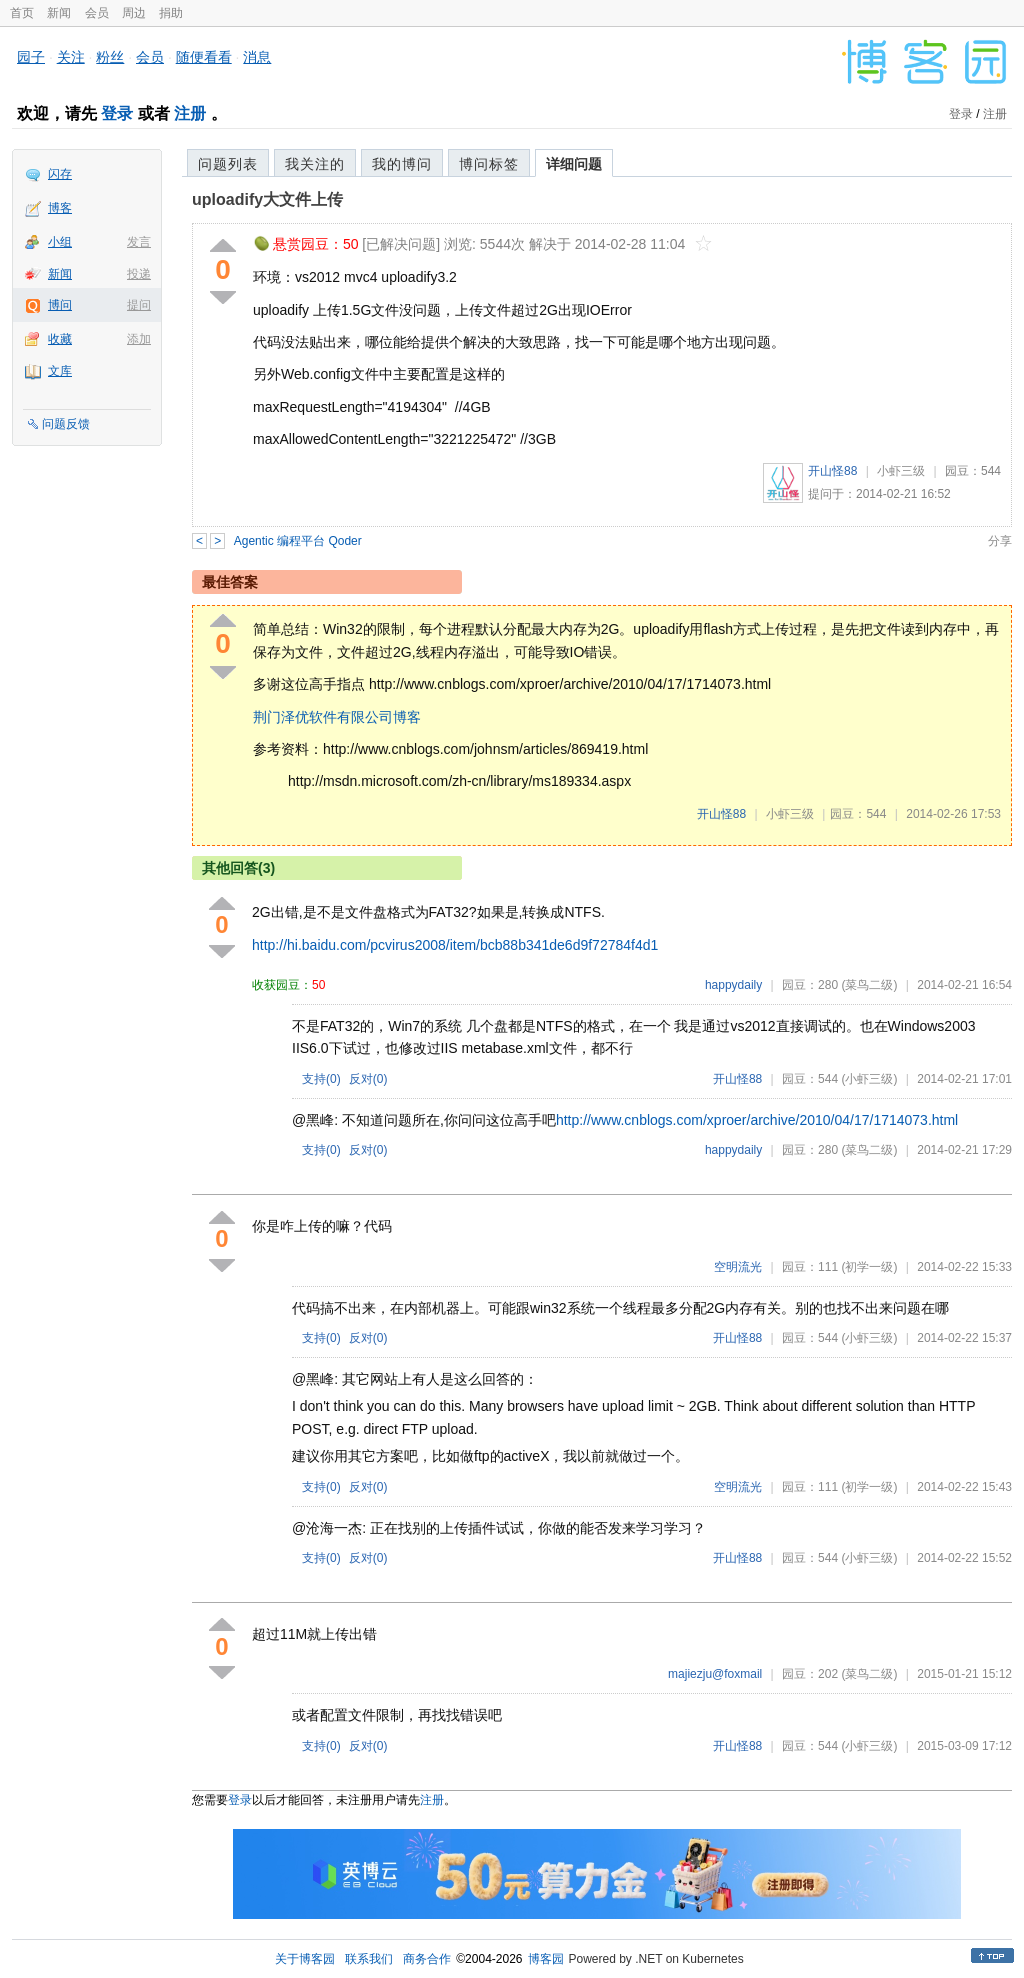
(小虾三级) (869, 1079)
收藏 (60, 339)
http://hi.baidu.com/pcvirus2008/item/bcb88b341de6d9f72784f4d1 (455, 945)
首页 (22, 13)
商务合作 (427, 1959)
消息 (257, 57)
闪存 (60, 174)
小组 (60, 242)
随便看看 (204, 57)
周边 (134, 13)
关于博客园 (305, 1959)
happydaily (733, 985)
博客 (60, 208)
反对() (368, 1079)
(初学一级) (869, 1267)
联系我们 (369, 1959)
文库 (60, 371)
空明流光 (738, 1267)
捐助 (171, 13)
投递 (139, 274)
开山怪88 (832, 471)
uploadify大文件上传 (267, 199)
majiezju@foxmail (715, 1674)
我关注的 (315, 164)
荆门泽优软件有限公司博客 (337, 717)
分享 (1000, 541)
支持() (321, 1079)
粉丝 (110, 57)
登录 (117, 113)
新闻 (59, 13)
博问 (60, 305)
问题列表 (228, 164)
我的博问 (402, 164)
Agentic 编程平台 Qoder (298, 541)
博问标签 (489, 164)
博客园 (546, 1959)
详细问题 (574, 164)
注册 (190, 113)
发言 (139, 242)
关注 (71, 57)
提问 (139, 305)
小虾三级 (901, 471)
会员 (97, 13)
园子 (31, 57)
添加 (139, 339)
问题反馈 (66, 424)
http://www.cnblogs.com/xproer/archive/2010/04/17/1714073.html (757, 1120)
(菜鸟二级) (869, 985)
